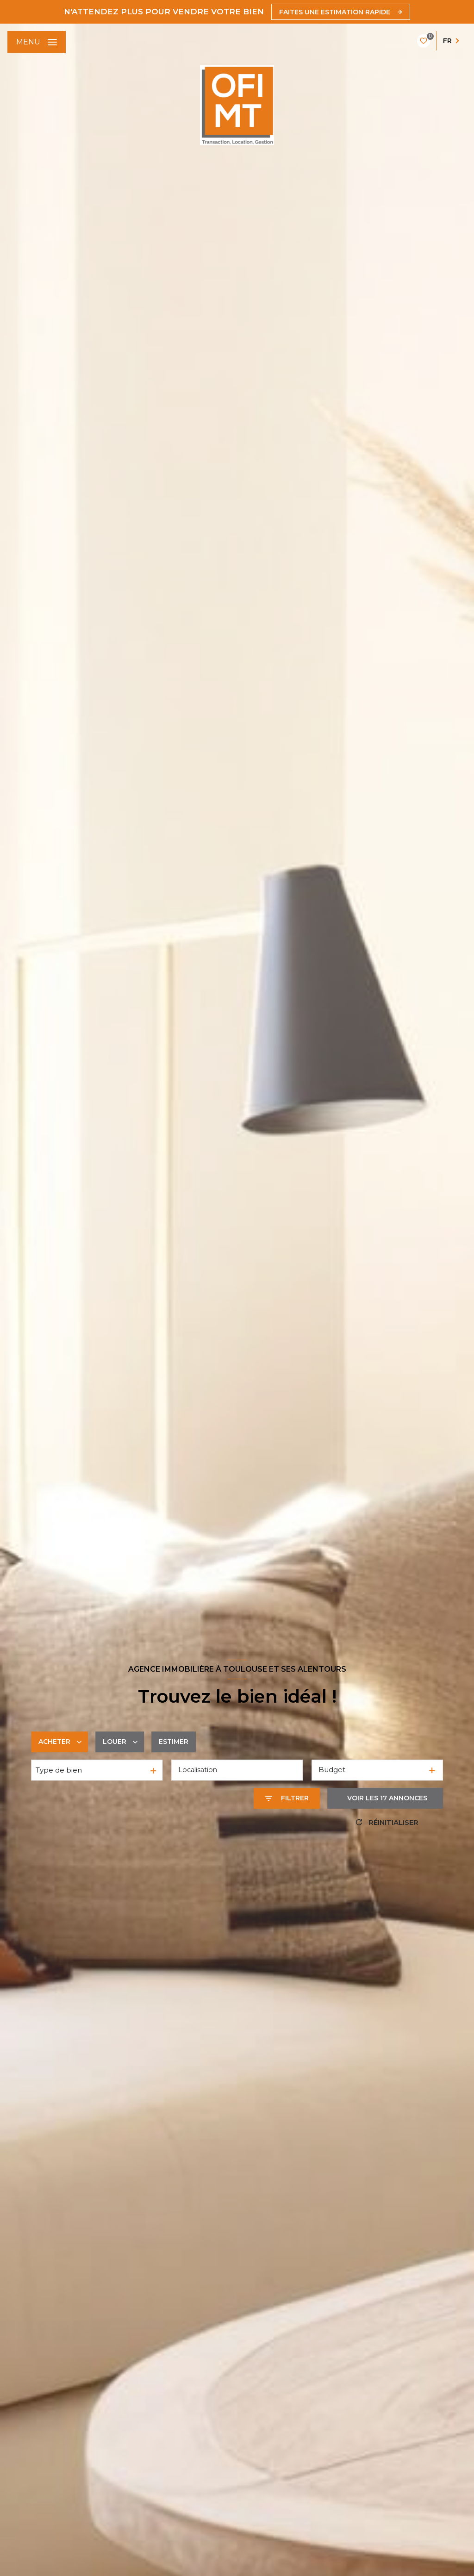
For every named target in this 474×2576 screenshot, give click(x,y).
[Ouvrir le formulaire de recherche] (287, 1798)
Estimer (173, 1741)
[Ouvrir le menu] (36, 42)
